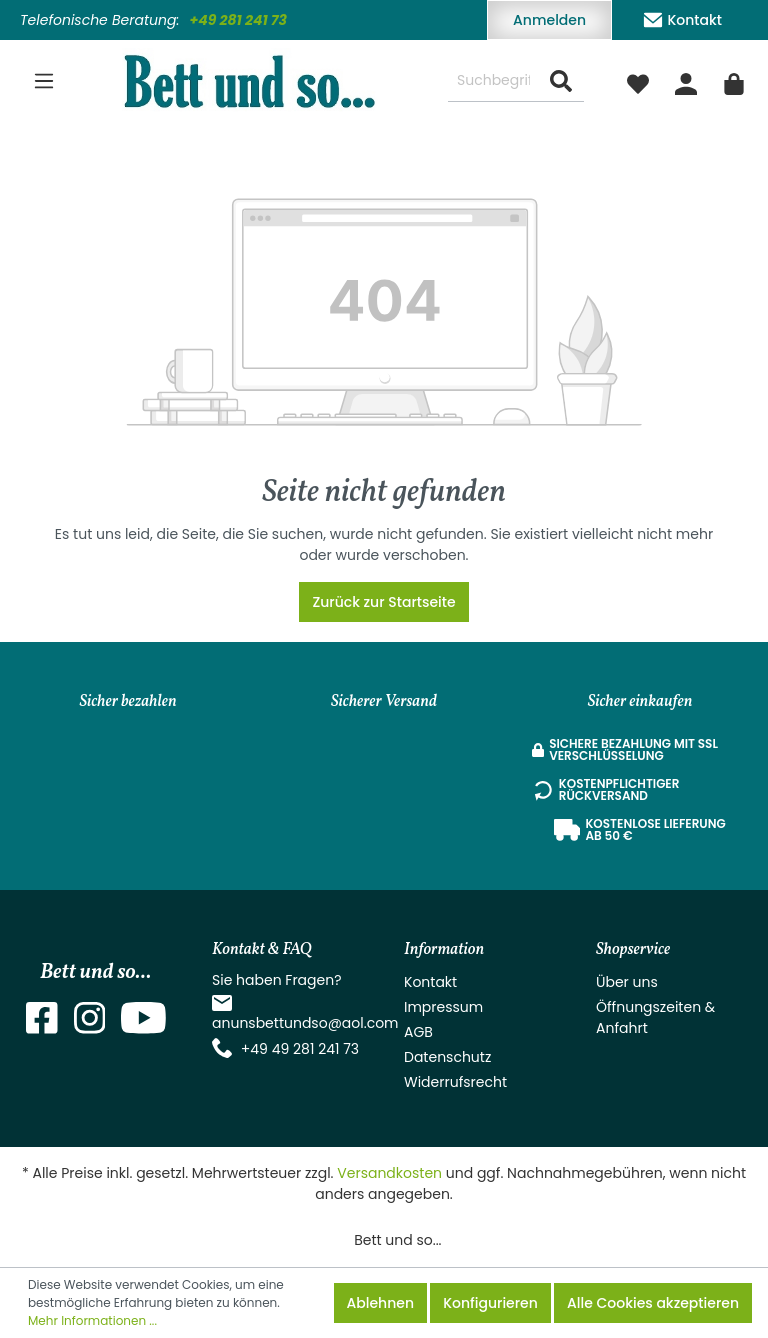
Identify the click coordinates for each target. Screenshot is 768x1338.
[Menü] (44, 81)
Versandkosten (389, 1173)
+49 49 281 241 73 (300, 1049)
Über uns (627, 982)
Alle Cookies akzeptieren (653, 1303)
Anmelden (549, 20)
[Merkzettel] (638, 81)
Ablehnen (380, 1303)
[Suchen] (561, 81)
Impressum (443, 1007)
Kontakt (682, 16)
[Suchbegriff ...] (493, 81)
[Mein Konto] (686, 81)
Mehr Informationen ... (92, 1320)
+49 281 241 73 (238, 20)
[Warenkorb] (734, 81)
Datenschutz (447, 1057)
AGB (418, 1032)
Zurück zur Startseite (383, 602)
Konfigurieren (490, 1303)
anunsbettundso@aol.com (305, 1023)
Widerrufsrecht (455, 1082)
